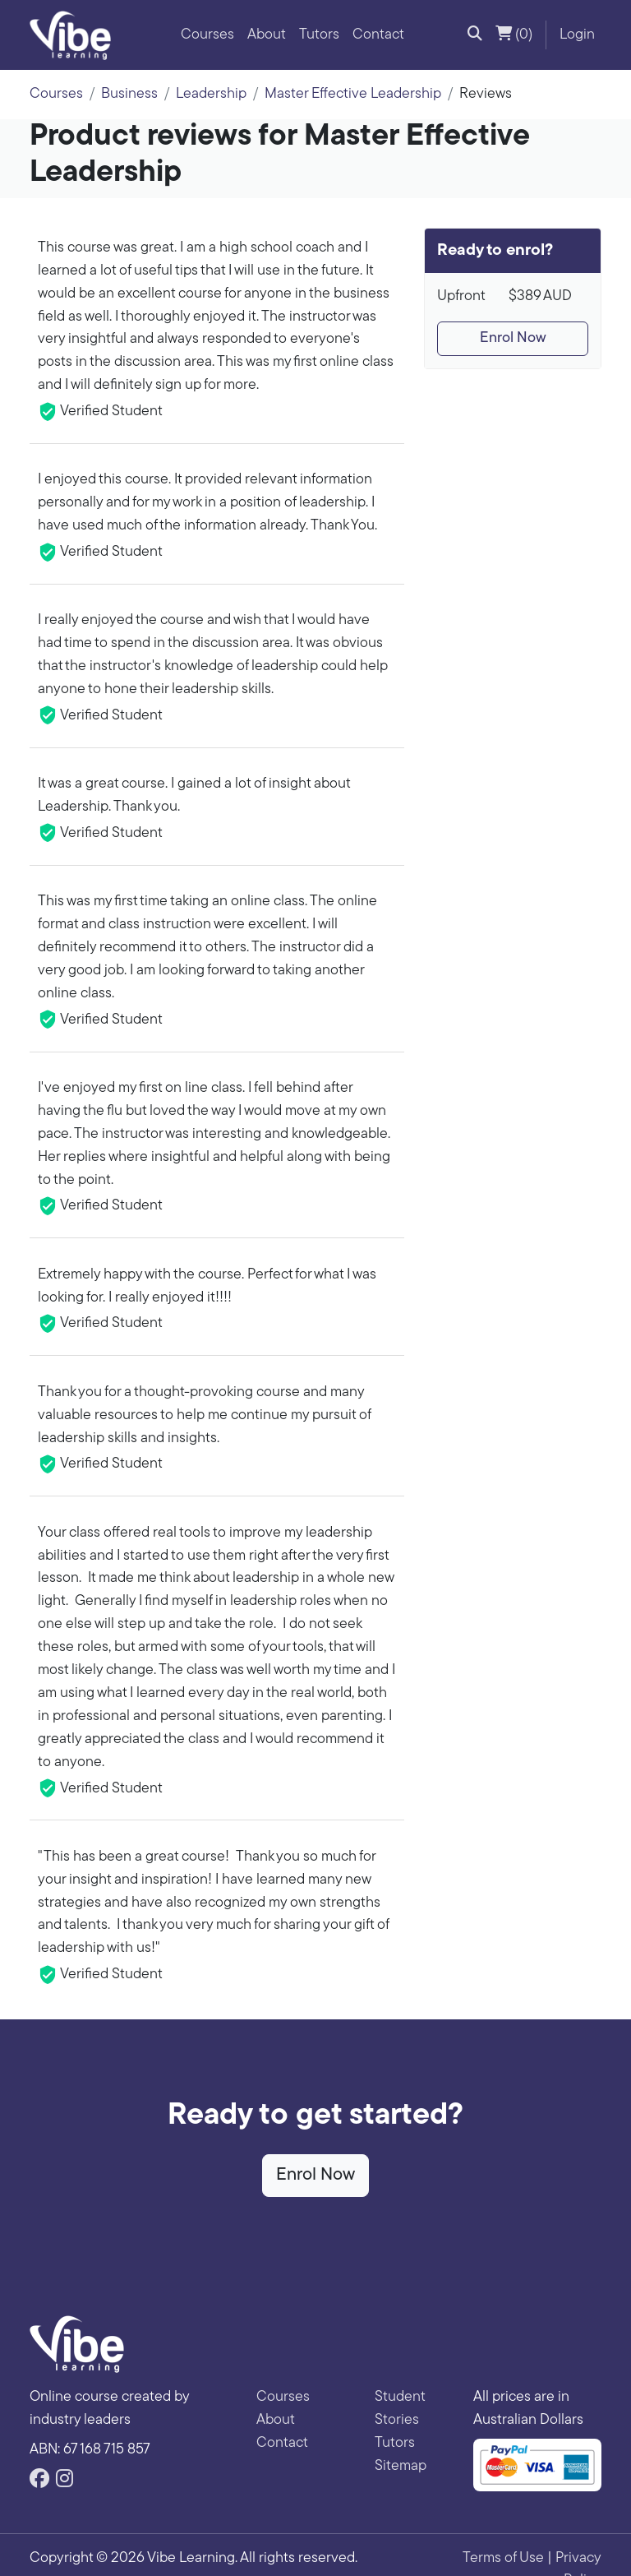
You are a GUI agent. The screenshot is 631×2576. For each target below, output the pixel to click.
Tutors (319, 35)
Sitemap (400, 2466)
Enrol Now (513, 338)
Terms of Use (503, 2558)
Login (577, 35)
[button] (475, 35)
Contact (378, 35)
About (266, 35)
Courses (207, 35)
